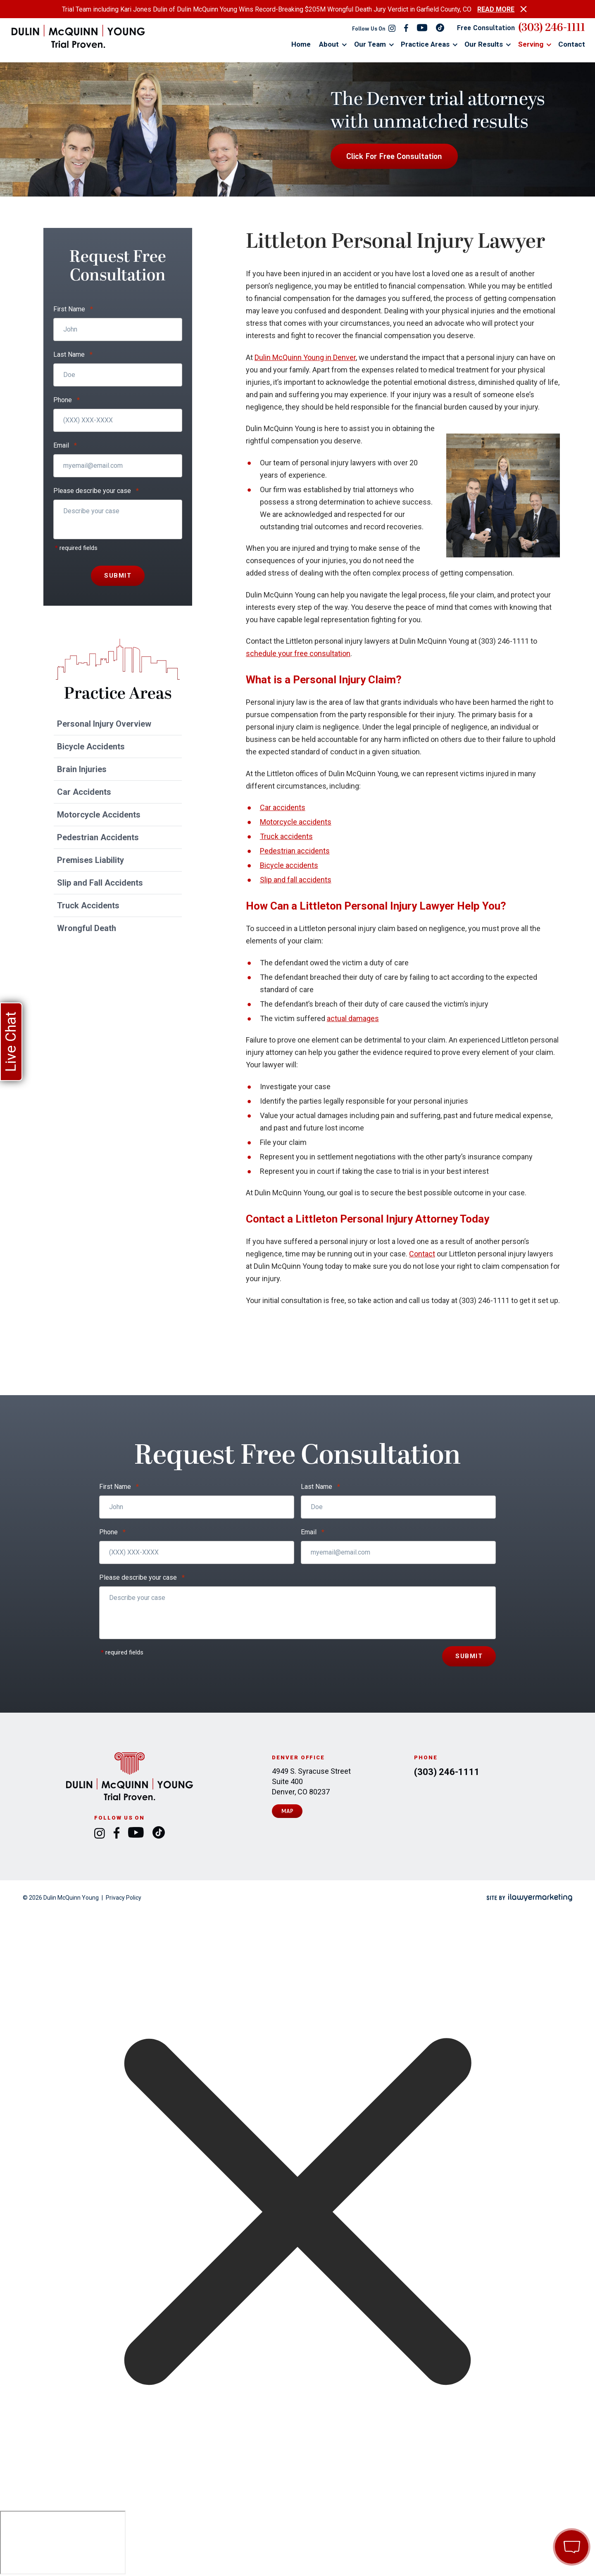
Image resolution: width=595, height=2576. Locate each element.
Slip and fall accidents (295, 879)
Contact (571, 44)
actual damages (353, 1018)
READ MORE (495, 9)
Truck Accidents (88, 905)
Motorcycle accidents (295, 822)
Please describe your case (96, 491)
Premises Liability (90, 860)
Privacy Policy (123, 1897)
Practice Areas (425, 44)
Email (65, 445)
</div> (63, 2542)
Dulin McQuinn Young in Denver (305, 357)
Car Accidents (84, 792)
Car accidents (282, 807)
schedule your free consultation (298, 653)
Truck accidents (286, 836)
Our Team (370, 44)
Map (287, 1811)
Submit (117, 575)
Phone (66, 400)
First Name (73, 309)
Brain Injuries (82, 769)
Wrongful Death (86, 928)
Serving (530, 44)
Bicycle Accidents (91, 746)
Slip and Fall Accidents (100, 883)
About (329, 44)
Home (301, 44)
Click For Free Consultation (394, 156)
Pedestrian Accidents (98, 837)
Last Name (73, 354)
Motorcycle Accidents (98, 815)
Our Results (483, 44)
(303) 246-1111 (551, 27)
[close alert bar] (523, 9)
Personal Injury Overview (104, 724)
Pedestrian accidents (295, 850)
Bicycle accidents (289, 865)
